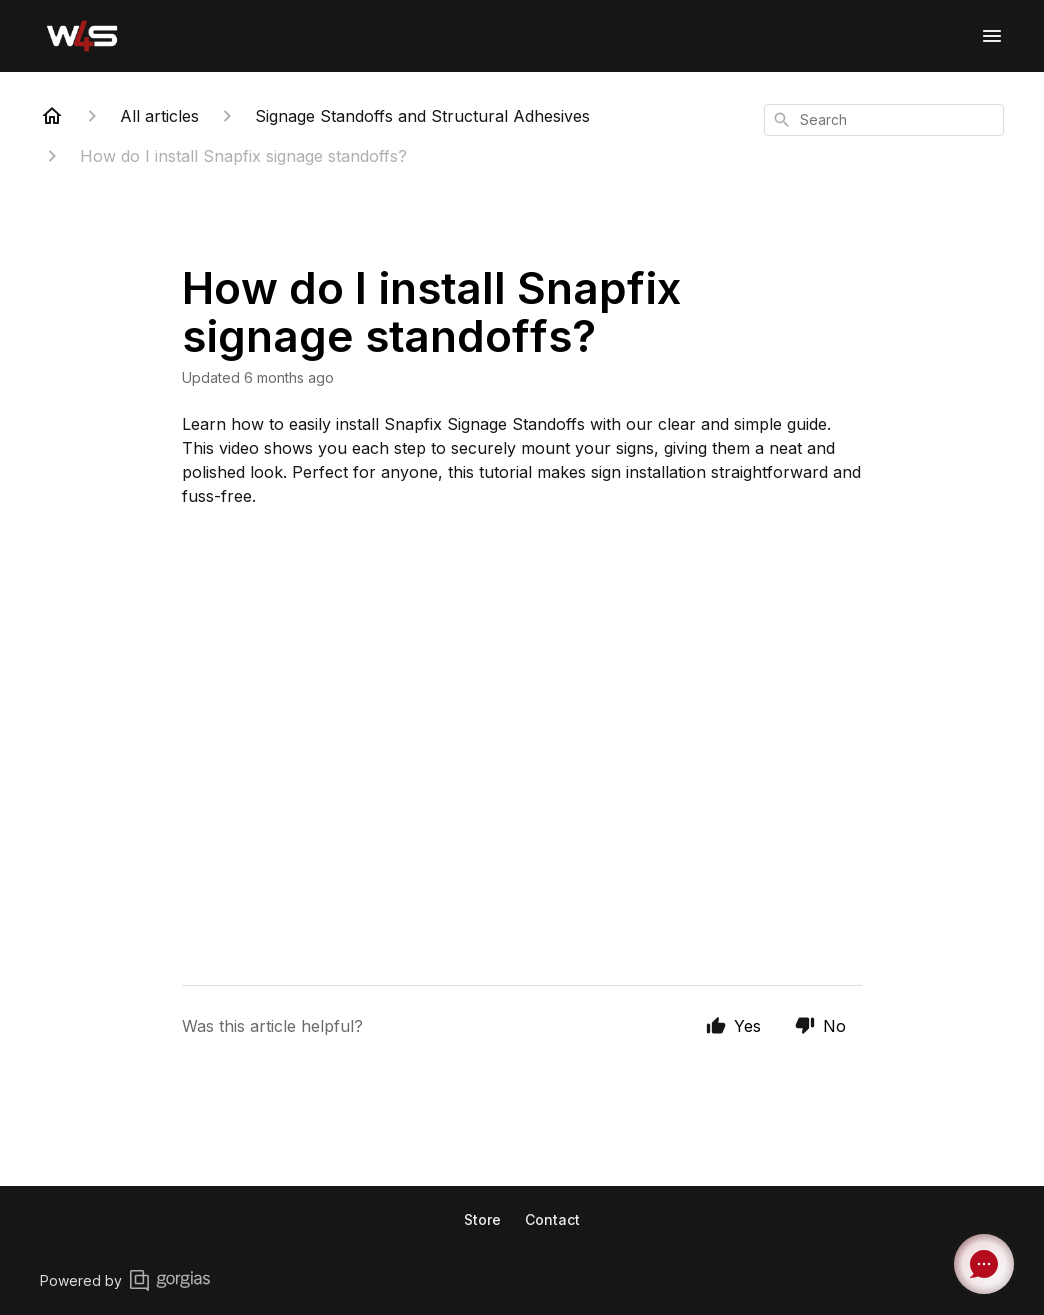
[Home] (52, 116)
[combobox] (884, 120)
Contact (552, 1219)
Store (482, 1219)
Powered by (125, 1280)
